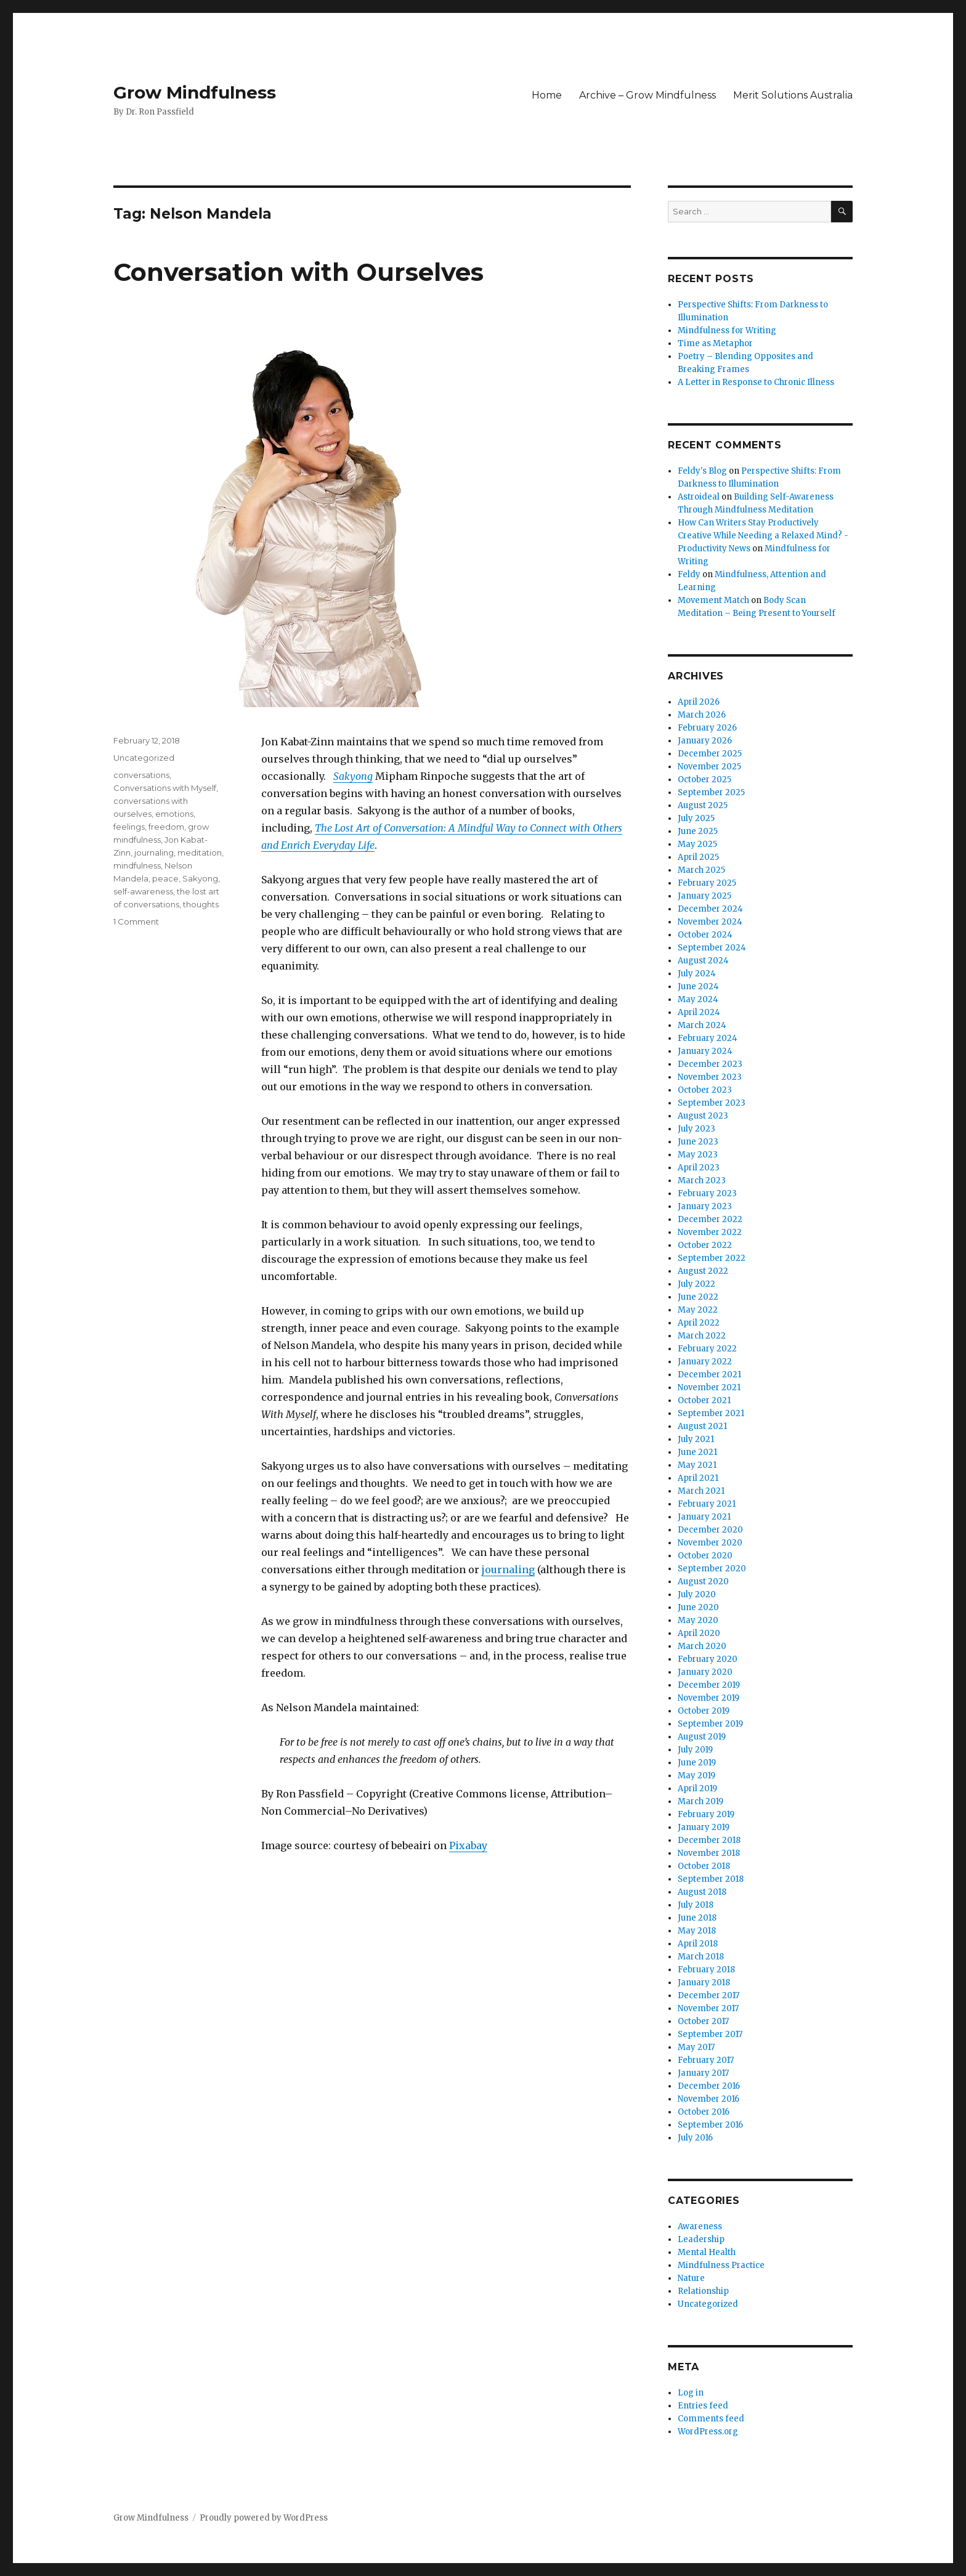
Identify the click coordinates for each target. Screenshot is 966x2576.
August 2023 (703, 1116)
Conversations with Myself (164, 788)
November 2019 (708, 1698)
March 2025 (701, 870)
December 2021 (709, 1374)
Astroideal (699, 497)
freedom (166, 827)
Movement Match (713, 600)
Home (547, 95)
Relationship (703, 2291)
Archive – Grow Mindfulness (647, 95)
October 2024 (705, 935)
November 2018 (709, 1853)
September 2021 (711, 1413)
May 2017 (696, 2047)
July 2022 (696, 1284)
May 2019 (696, 1775)
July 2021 (696, 1439)
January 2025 (704, 896)
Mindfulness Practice (721, 2265)
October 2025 (704, 779)
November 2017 (708, 2008)
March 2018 (701, 1956)
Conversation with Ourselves (298, 272)
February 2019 (706, 1814)
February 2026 (707, 728)
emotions (174, 814)
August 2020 (703, 1581)
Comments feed (711, 2418)
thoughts (201, 904)
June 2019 (697, 1762)
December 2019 (709, 1685)
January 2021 (704, 1517)
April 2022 (699, 1323)
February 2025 (707, 883)
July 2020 (697, 1594)
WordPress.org (708, 2431)
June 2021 (697, 1452)
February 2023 (707, 1193)
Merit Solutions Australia (793, 95)
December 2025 (710, 753)
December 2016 (709, 2086)
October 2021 (704, 1400)
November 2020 (710, 1542)
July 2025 (696, 818)
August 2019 (702, 1737)
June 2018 (697, 1918)
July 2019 (695, 1749)
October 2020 (705, 1555)
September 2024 (712, 947)
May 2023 (698, 1154)
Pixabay (468, 1845)
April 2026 (699, 702)
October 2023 (705, 1090)
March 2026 (702, 715)
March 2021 (701, 1491)
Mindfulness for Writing (727, 330)
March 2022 (702, 1336)
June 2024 (698, 986)
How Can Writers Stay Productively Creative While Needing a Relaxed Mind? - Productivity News (763, 535)
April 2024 (699, 1012)
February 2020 (707, 1659)
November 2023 (710, 1077)
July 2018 (695, 1905)
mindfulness (137, 865)
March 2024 (702, 1025)
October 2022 (705, 1245)
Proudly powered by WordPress (264, 2518)
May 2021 (697, 1465)
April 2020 (699, 1633)
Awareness (700, 2226)
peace (165, 878)
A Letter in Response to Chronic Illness (756, 382)
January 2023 (705, 1206)
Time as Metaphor (715, 343)
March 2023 (702, 1180)
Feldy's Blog (702, 471)
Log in (691, 2393)
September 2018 (711, 1879)
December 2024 (710, 909)
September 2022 (711, 1258)
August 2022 (703, 1271)
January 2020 (705, 1672)
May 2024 (698, 999)
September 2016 (710, 2125)
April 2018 (698, 1943)
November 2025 (709, 766)
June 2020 (698, 1607)
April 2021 (698, 1478)
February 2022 (707, 1348)
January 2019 (703, 1827)
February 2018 (706, 1969)
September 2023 (711, 1103)
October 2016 (703, 2112)
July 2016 (695, 2137)
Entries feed (703, 2405)
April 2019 (697, 1788)
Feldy (689, 574)
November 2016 (708, 2099)
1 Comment (136, 921)
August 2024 (703, 960)
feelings (129, 827)
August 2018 (702, 1892)
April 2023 (699, 1167)
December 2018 (709, 1840)
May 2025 (697, 844)
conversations (141, 775)
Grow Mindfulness (194, 92)
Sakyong (353, 776)
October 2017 (703, 2021)
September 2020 (712, 1568)
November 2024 (710, 922)
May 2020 (698, 1620)
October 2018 (704, 1866)
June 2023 (698, 1141)
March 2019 (700, 1801)
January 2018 (704, 1982)
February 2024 (707, 1038)
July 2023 (696, 1129)
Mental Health (707, 2252)
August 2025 (703, 805)
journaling (508, 1569)
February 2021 (707, 1504)
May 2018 (697, 1931)
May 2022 (698, 1310)
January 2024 (705, 1051)
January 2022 (705, 1361)
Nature (691, 2278)
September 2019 (710, 1724)
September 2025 (711, 792)
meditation (199, 852)
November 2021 (709, 1387)
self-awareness (143, 891)
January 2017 (703, 2073)
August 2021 (702, 1426)
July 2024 (697, 973)
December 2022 (710, 1219)
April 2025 (698, 857)
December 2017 (708, 1995)
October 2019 (703, 1711)
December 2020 (710, 1530)
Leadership (701, 2239)
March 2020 (702, 1646)
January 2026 (705, 740)
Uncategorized (143, 758)
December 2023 (710, 1064)
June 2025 (698, 831)
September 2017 (710, 2034)
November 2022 (710, 1232)
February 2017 (706, 2060)
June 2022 (698, 1297)
